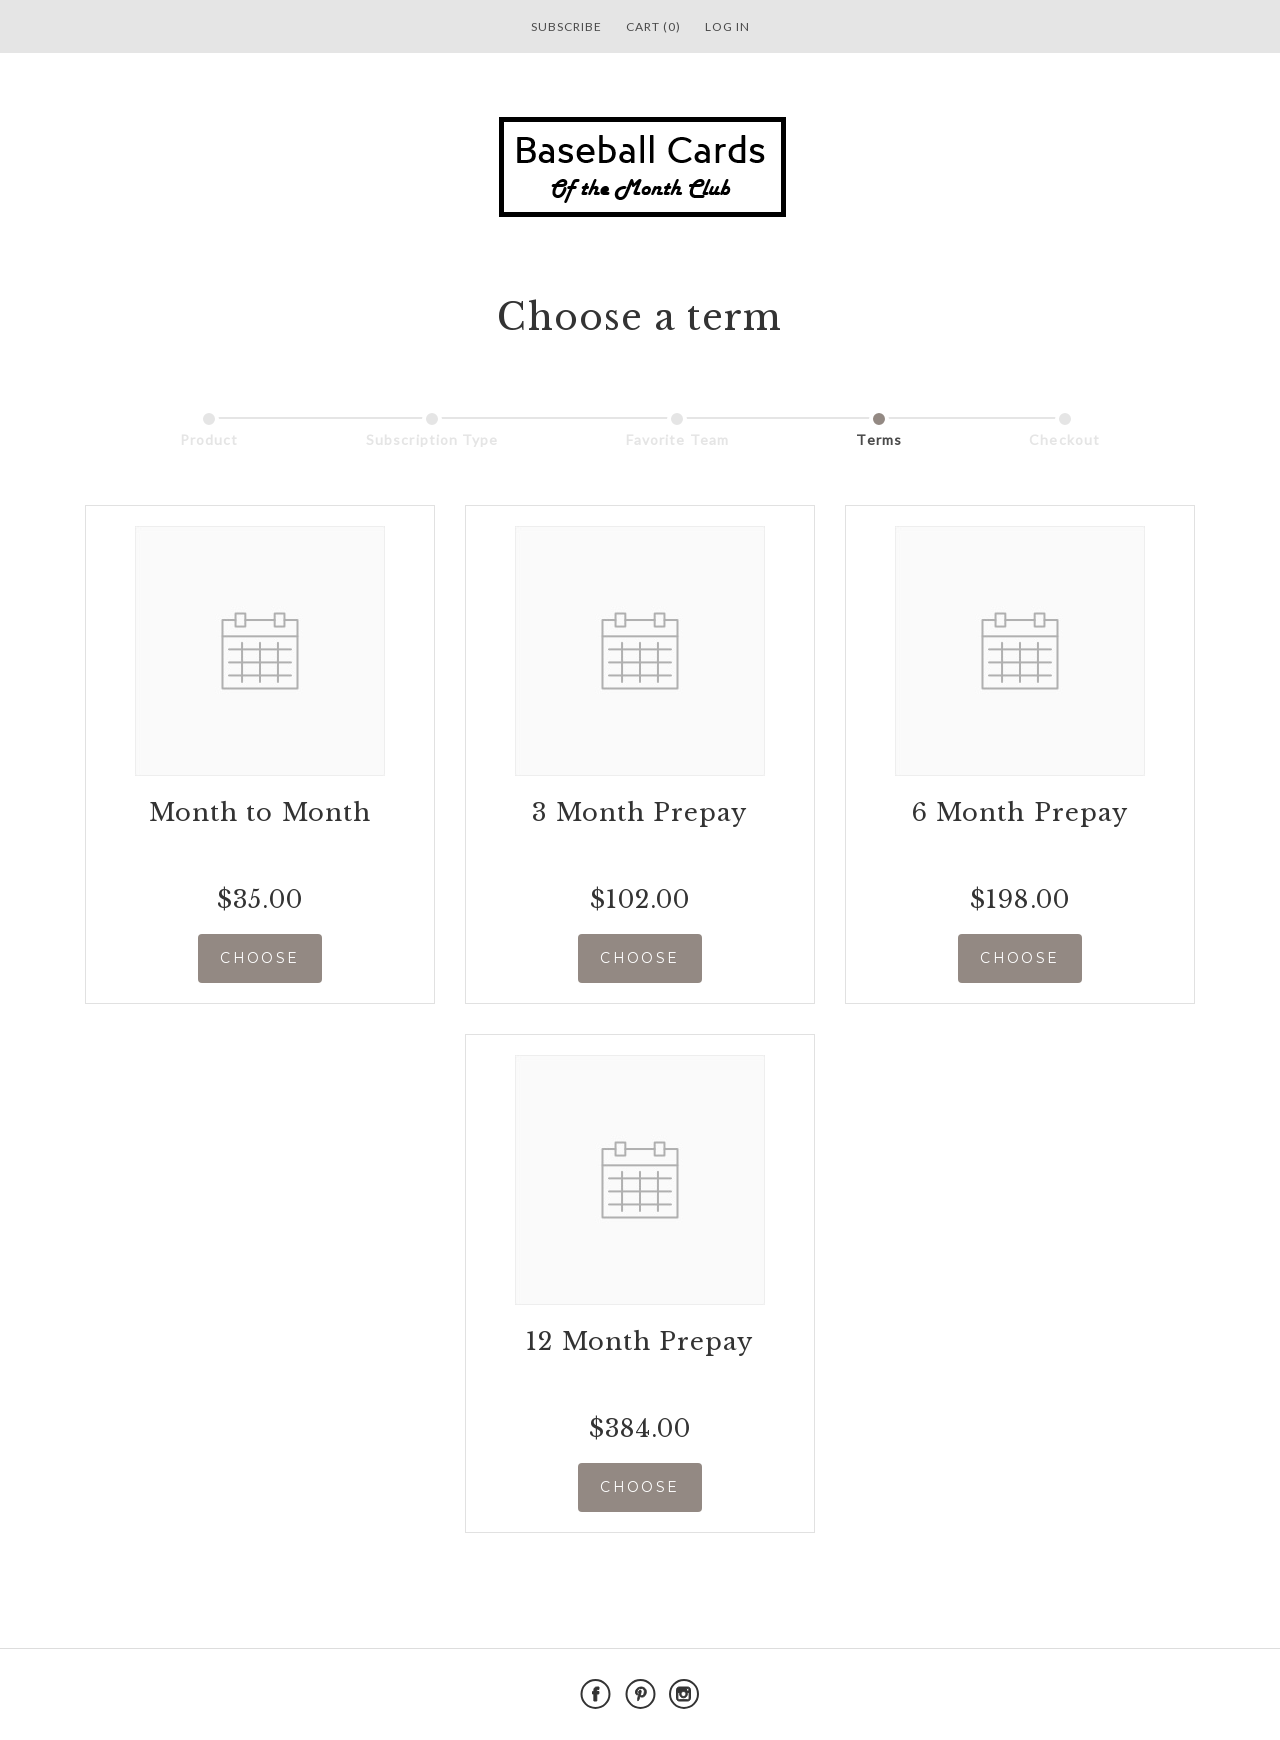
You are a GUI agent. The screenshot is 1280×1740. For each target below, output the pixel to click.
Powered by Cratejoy (1131, 1694)
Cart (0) (653, 26)
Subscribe (566, 26)
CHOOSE (259, 958)
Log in (727, 26)
